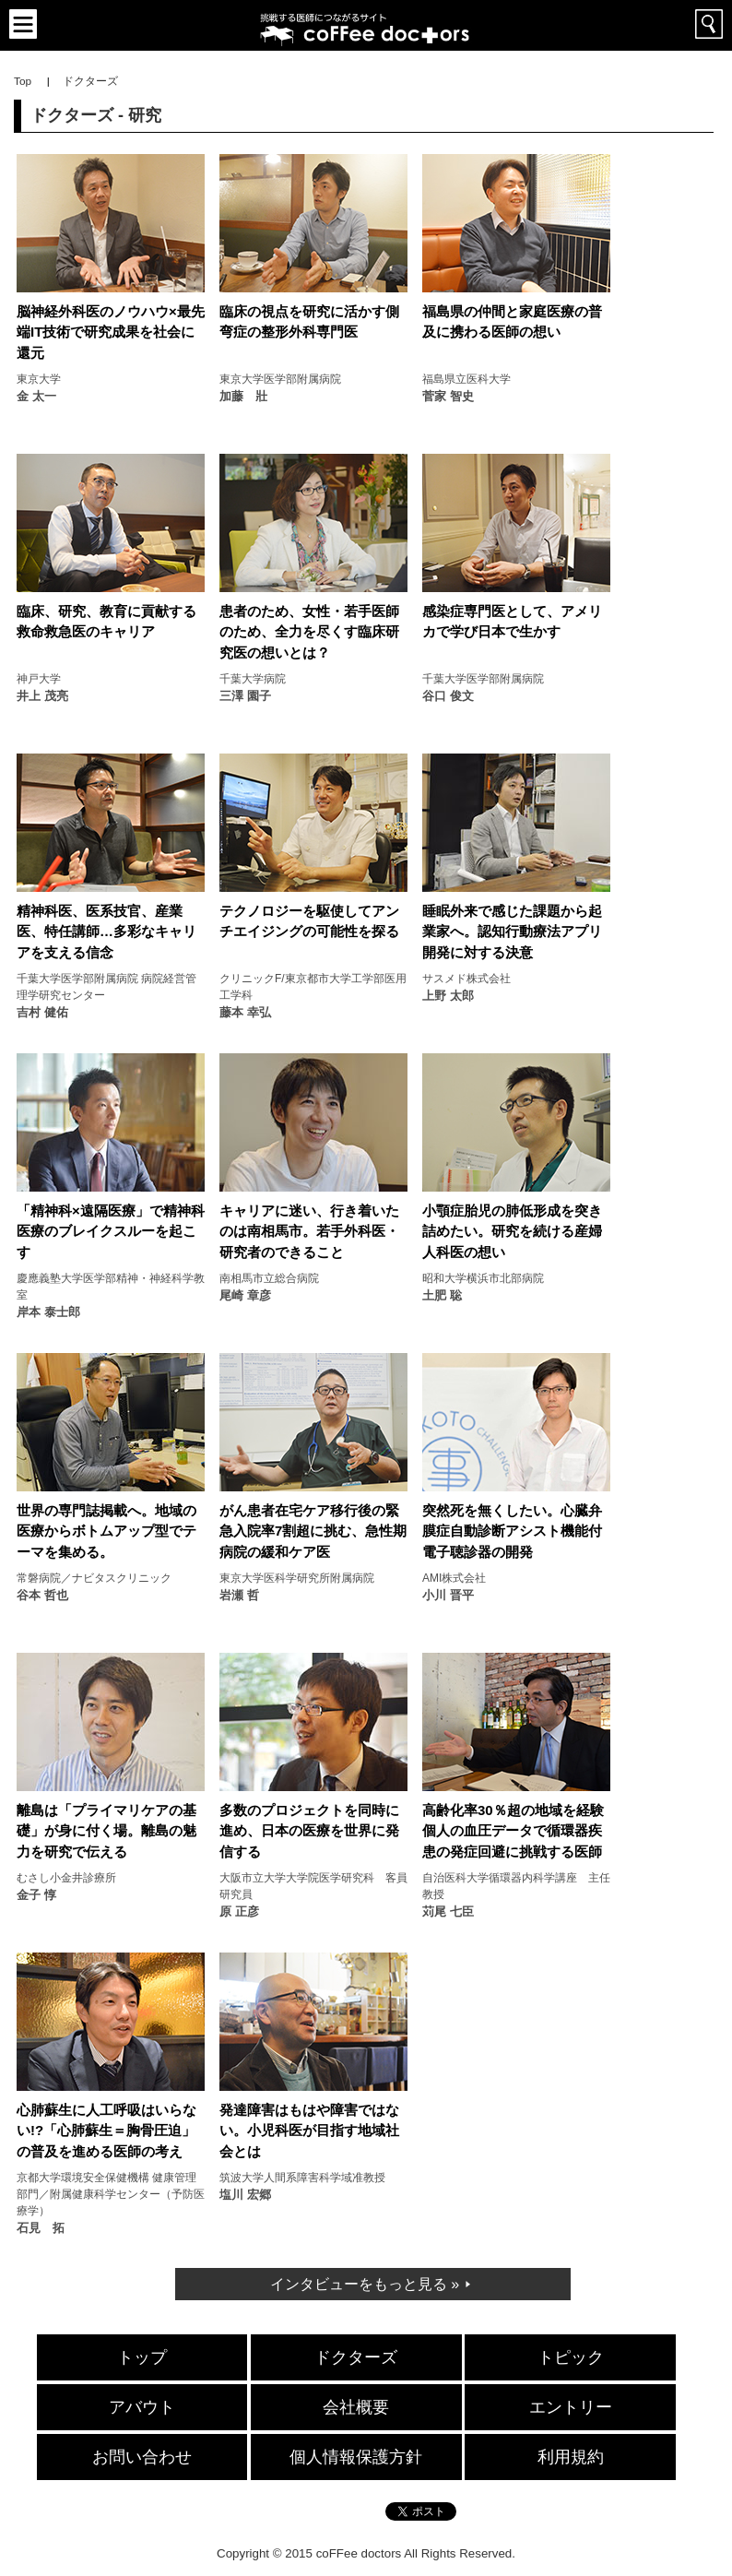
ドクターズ (355, 2357)
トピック (570, 2357)
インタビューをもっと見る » (364, 2283)
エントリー (570, 2407)
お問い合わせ (142, 2457)
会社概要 (356, 2407)
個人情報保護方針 (355, 2457)
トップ (142, 2357)
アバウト (142, 2407)
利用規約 (570, 2457)
